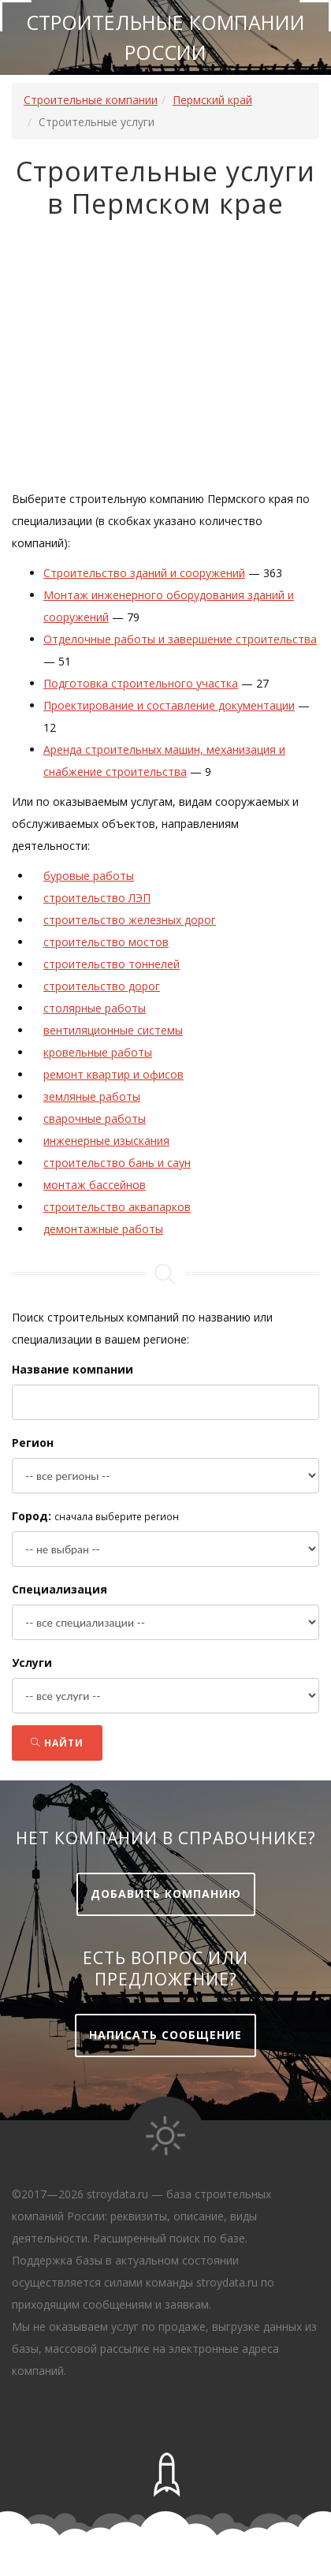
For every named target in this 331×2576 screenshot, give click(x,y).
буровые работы (88, 875)
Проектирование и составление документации (169, 705)
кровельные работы (97, 1052)
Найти (57, 1743)
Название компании (72, 1369)
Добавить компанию (166, 1893)
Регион (33, 1442)
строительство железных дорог (129, 919)
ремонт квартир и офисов (113, 1074)
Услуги (32, 1662)
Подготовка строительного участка (140, 683)
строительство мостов (106, 941)
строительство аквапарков (117, 1206)
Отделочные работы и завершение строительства (180, 639)
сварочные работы (94, 1118)
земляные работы (91, 1096)
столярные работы (94, 1008)
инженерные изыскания (106, 1140)
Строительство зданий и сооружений (144, 572)
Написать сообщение (165, 2034)
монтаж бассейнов (94, 1184)
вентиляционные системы (113, 1030)
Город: (31, 1515)
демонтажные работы (103, 1228)
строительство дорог (101, 986)
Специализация (59, 1589)
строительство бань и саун (117, 1162)
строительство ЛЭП (97, 897)
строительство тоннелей (111, 963)
